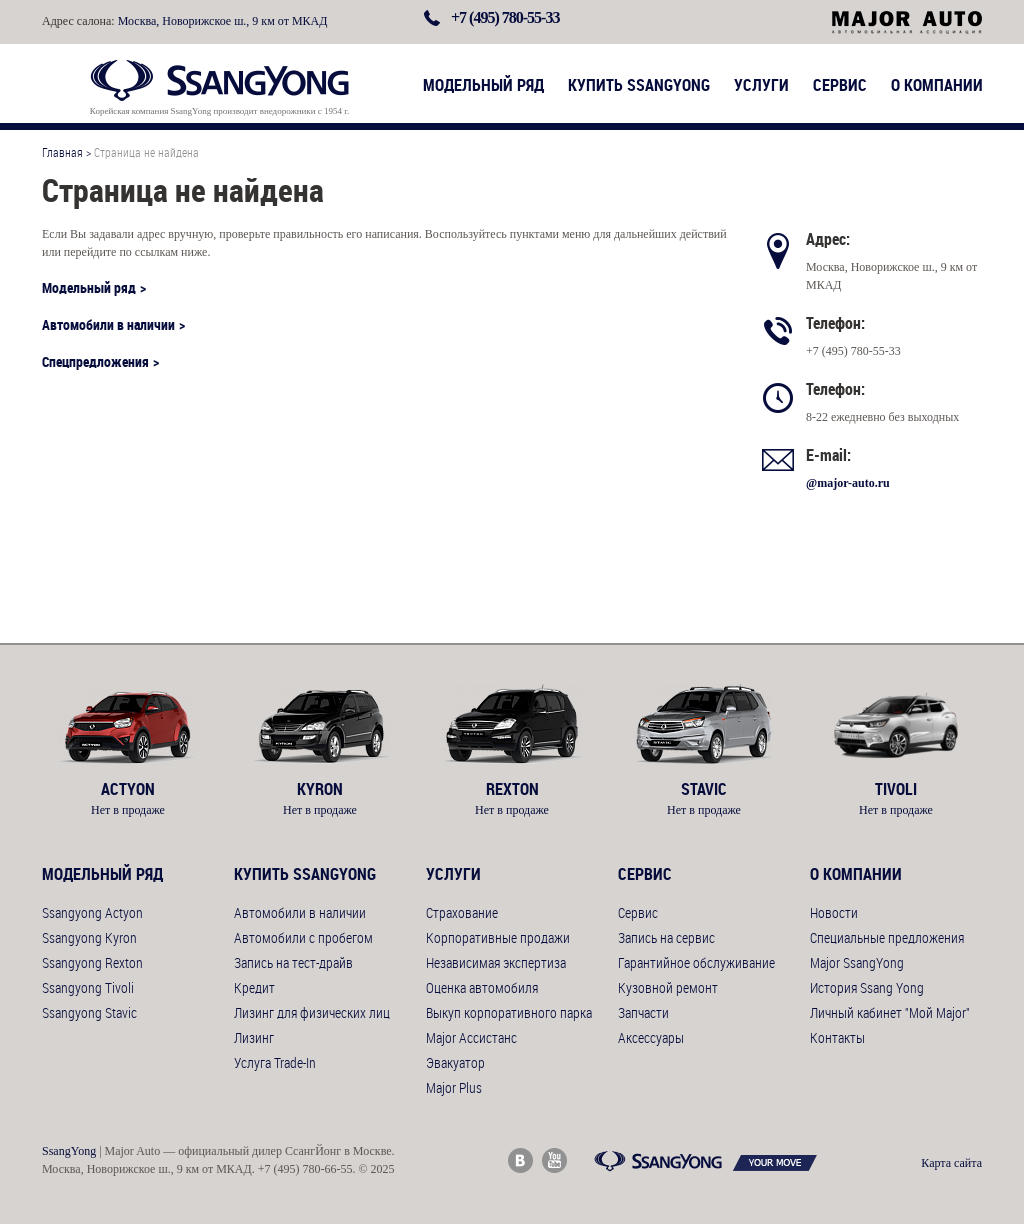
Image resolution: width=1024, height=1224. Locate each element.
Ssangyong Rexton (92, 962)
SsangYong (69, 1151)
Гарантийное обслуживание (696, 962)
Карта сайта (951, 1163)
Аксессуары (651, 1037)
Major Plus (454, 1087)
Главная (62, 152)
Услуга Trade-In (275, 1062)
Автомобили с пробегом (303, 937)
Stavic (704, 789)
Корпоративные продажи (498, 937)
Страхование (462, 912)
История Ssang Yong (867, 987)
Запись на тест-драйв (293, 962)
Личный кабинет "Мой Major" (890, 1012)
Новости (834, 912)
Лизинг (254, 1037)
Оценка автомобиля (482, 987)
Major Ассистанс (471, 1037)
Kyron (320, 789)
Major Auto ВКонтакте (520, 1160)
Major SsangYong (857, 962)
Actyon (128, 789)
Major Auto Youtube (554, 1160)
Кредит (254, 987)
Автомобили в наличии (108, 324)
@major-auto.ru (848, 483)
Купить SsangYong (639, 85)
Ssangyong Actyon (92, 912)
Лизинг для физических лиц (312, 1012)
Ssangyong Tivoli (88, 987)
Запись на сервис (666, 937)
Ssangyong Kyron (89, 937)
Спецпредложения (95, 361)
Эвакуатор (455, 1062)
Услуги (761, 85)
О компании (937, 85)
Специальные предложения (887, 937)
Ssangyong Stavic (89, 1012)
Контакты (837, 1037)
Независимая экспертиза (496, 962)
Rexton (512, 789)
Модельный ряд (483, 85)
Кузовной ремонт (668, 987)
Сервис (840, 85)
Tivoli (896, 789)
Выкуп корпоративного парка (509, 1012)
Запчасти (643, 1012)
